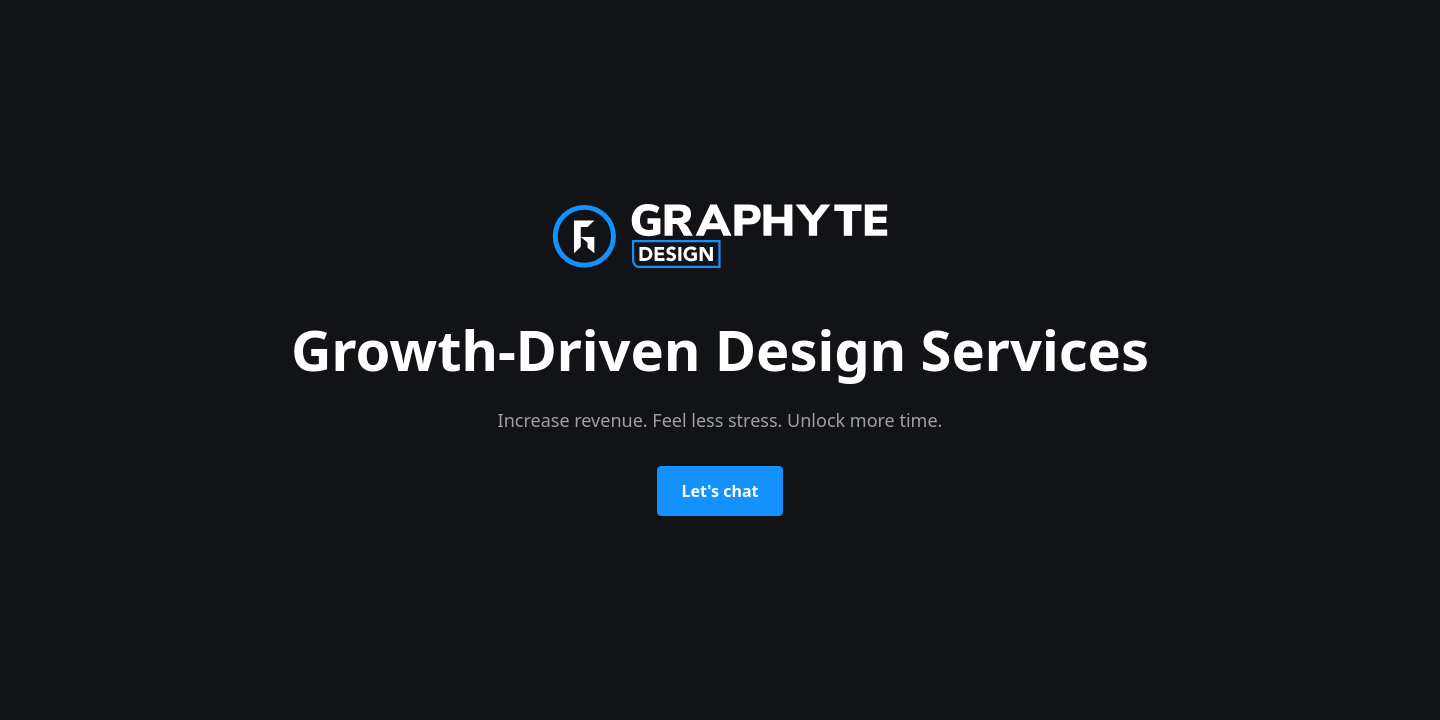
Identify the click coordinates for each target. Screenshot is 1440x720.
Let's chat (720, 491)
